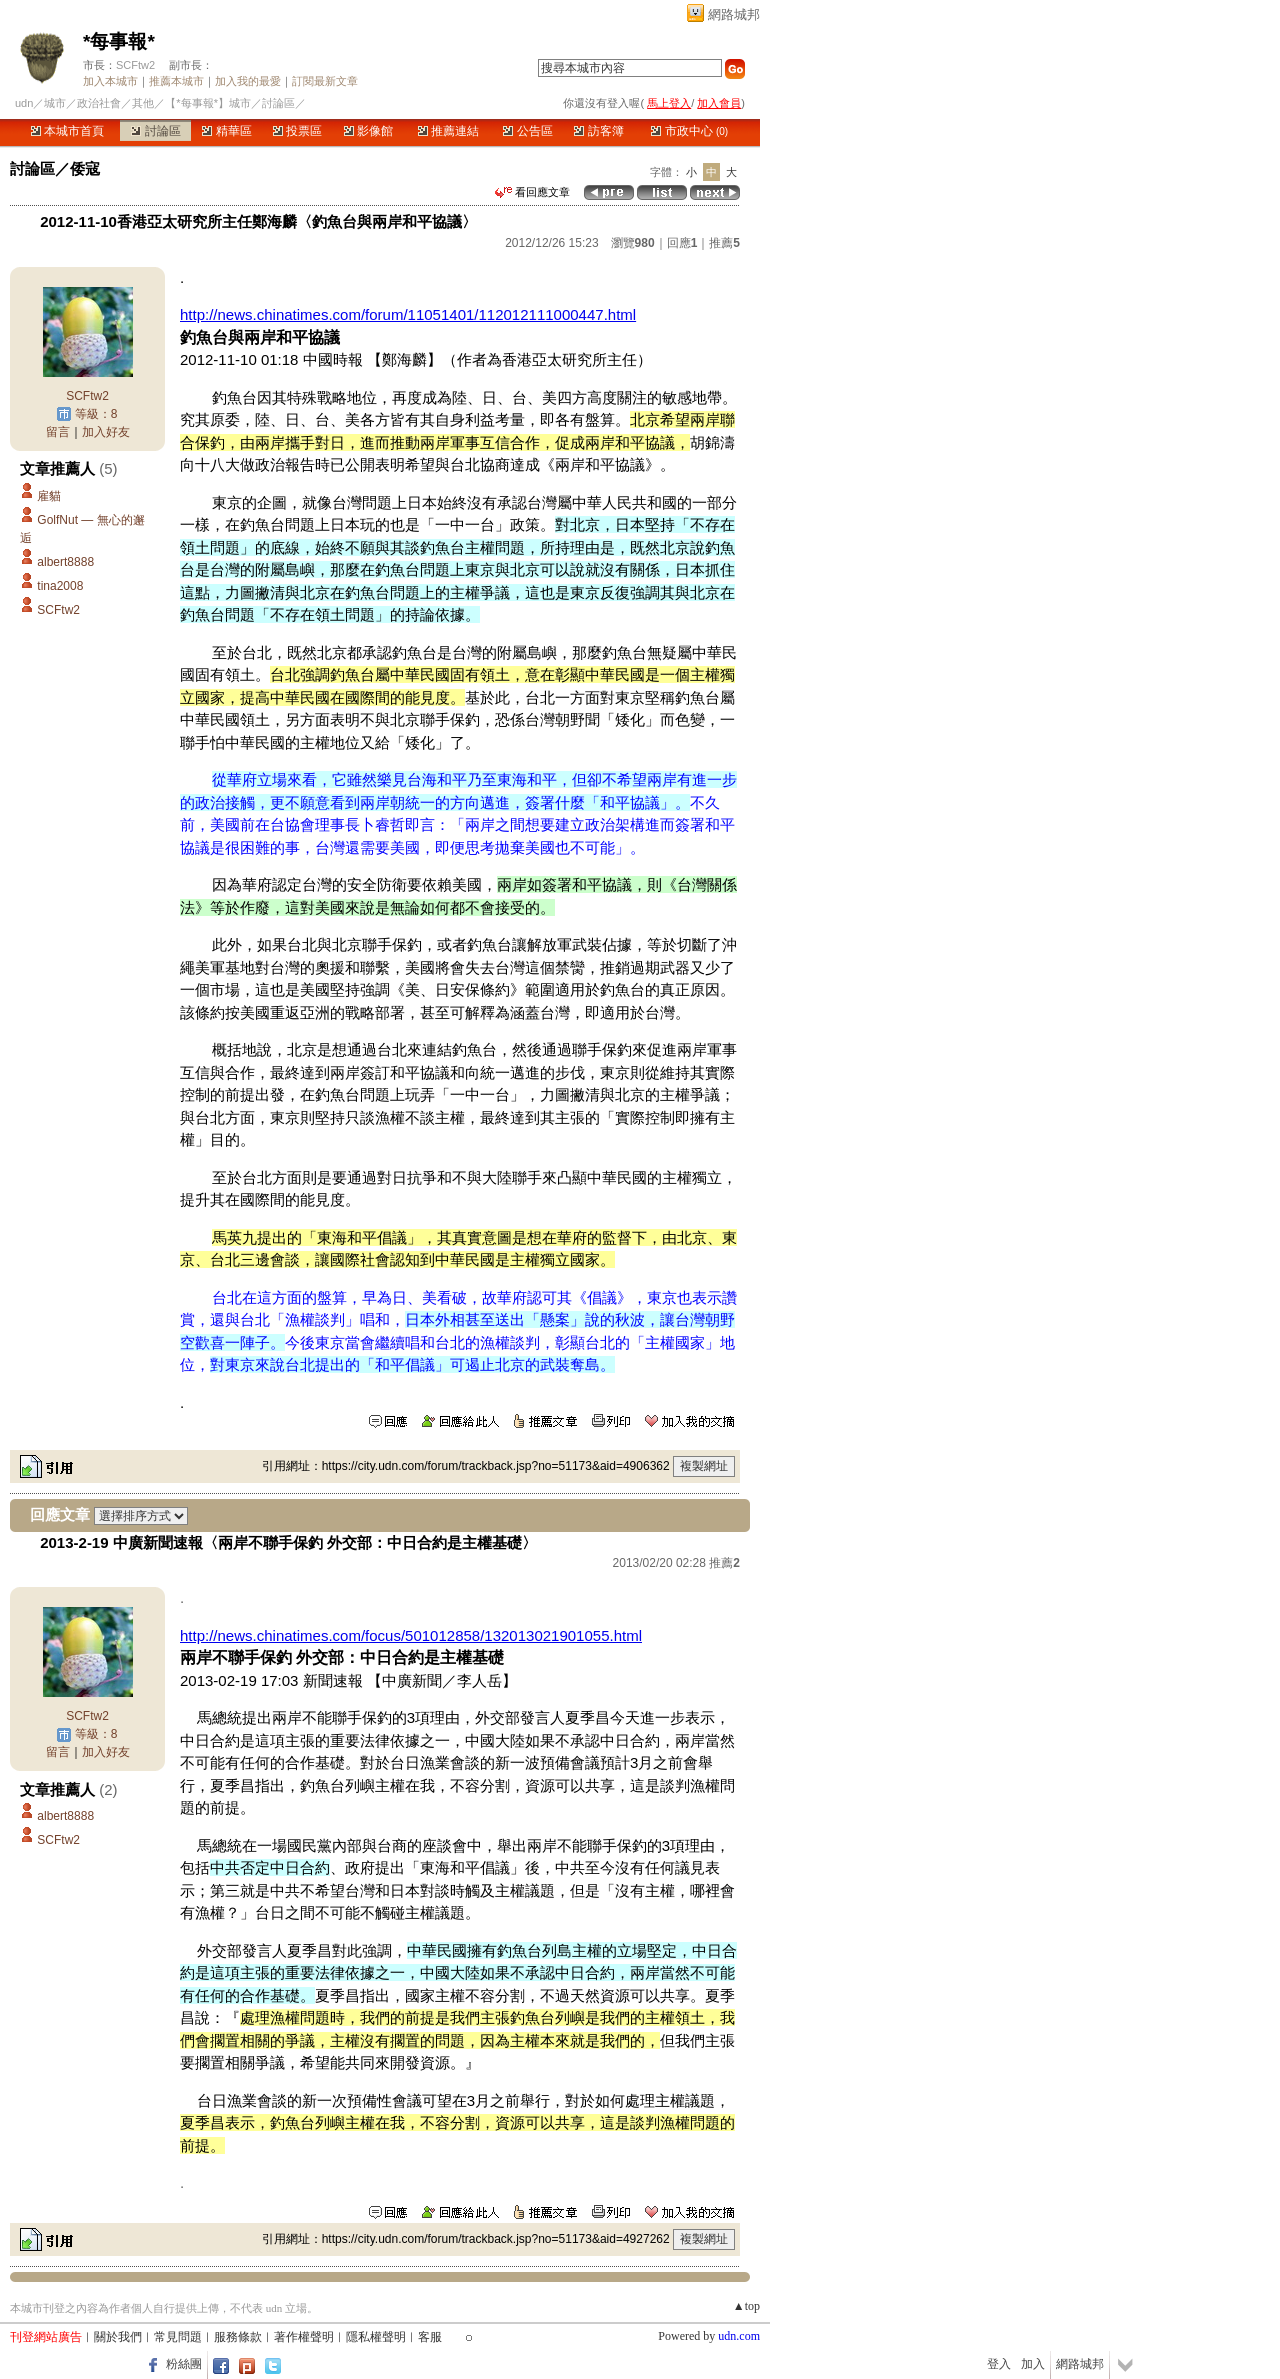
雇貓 (49, 496)
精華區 (226, 131)
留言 (58, 432)
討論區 (155, 131)
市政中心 (689, 131)
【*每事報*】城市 (208, 103)
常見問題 (178, 2337)
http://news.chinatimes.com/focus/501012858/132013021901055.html (411, 1635)
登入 (999, 2364)
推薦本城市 (176, 81)
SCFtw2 (135, 65)
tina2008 (60, 586)
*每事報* (119, 41)
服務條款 (238, 2337)
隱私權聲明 (376, 2337)
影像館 (368, 131)
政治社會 (99, 103)
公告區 (527, 131)
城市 (55, 103)
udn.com (739, 2336)
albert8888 (65, 562)
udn (24, 103)
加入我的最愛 (248, 81)
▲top (746, 2306)
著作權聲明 (304, 2337)
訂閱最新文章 (325, 81)
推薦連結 (448, 131)
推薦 (724, 243)
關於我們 (118, 2337)
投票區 (297, 131)
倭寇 (85, 168)
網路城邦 (734, 14)
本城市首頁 (67, 131)
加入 (1033, 2364)
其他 (143, 103)
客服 (430, 2337)
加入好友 (106, 432)
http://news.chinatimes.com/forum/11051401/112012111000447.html (408, 314)
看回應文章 (532, 192)
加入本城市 (110, 81)
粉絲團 (184, 2364)
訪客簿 (598, 131)
